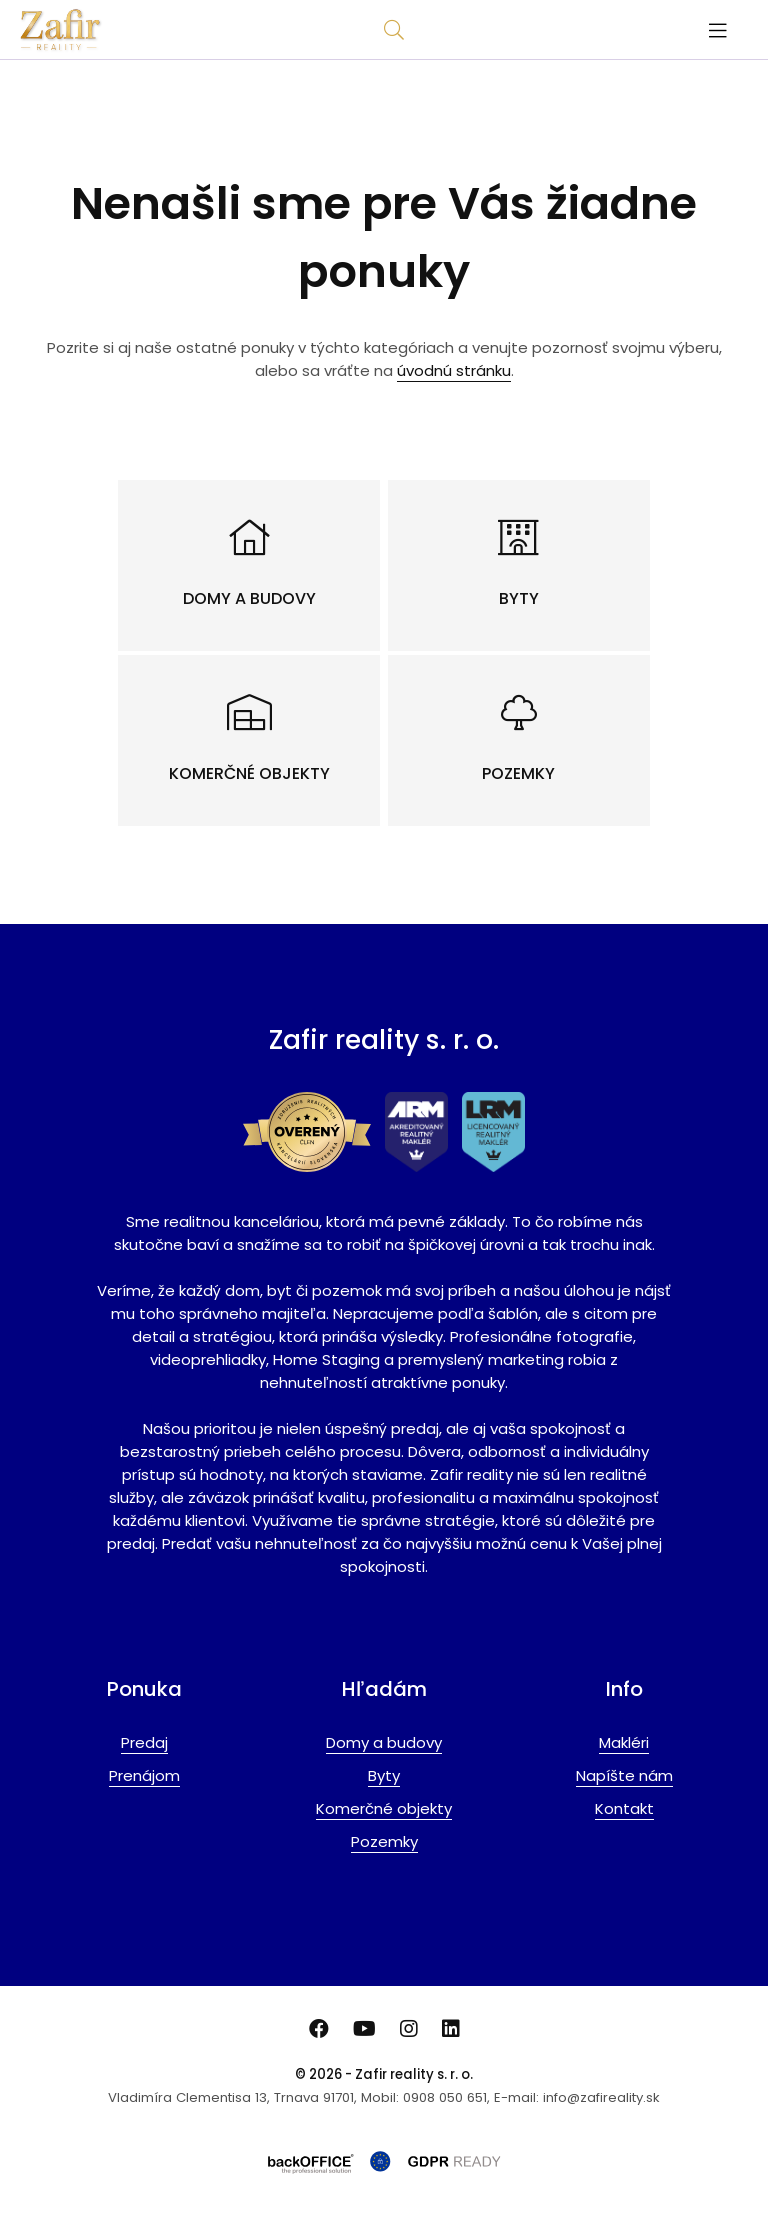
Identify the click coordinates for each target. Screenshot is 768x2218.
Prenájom (144, 1775)
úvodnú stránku (454, 370)
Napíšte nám (624, 1775)
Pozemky (384, 1841)
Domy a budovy (384, 1742)
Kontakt (624, 1808)
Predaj (144, 1742)
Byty (384, 1775)
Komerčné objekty (384, 1808)
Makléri (624, 1742)
